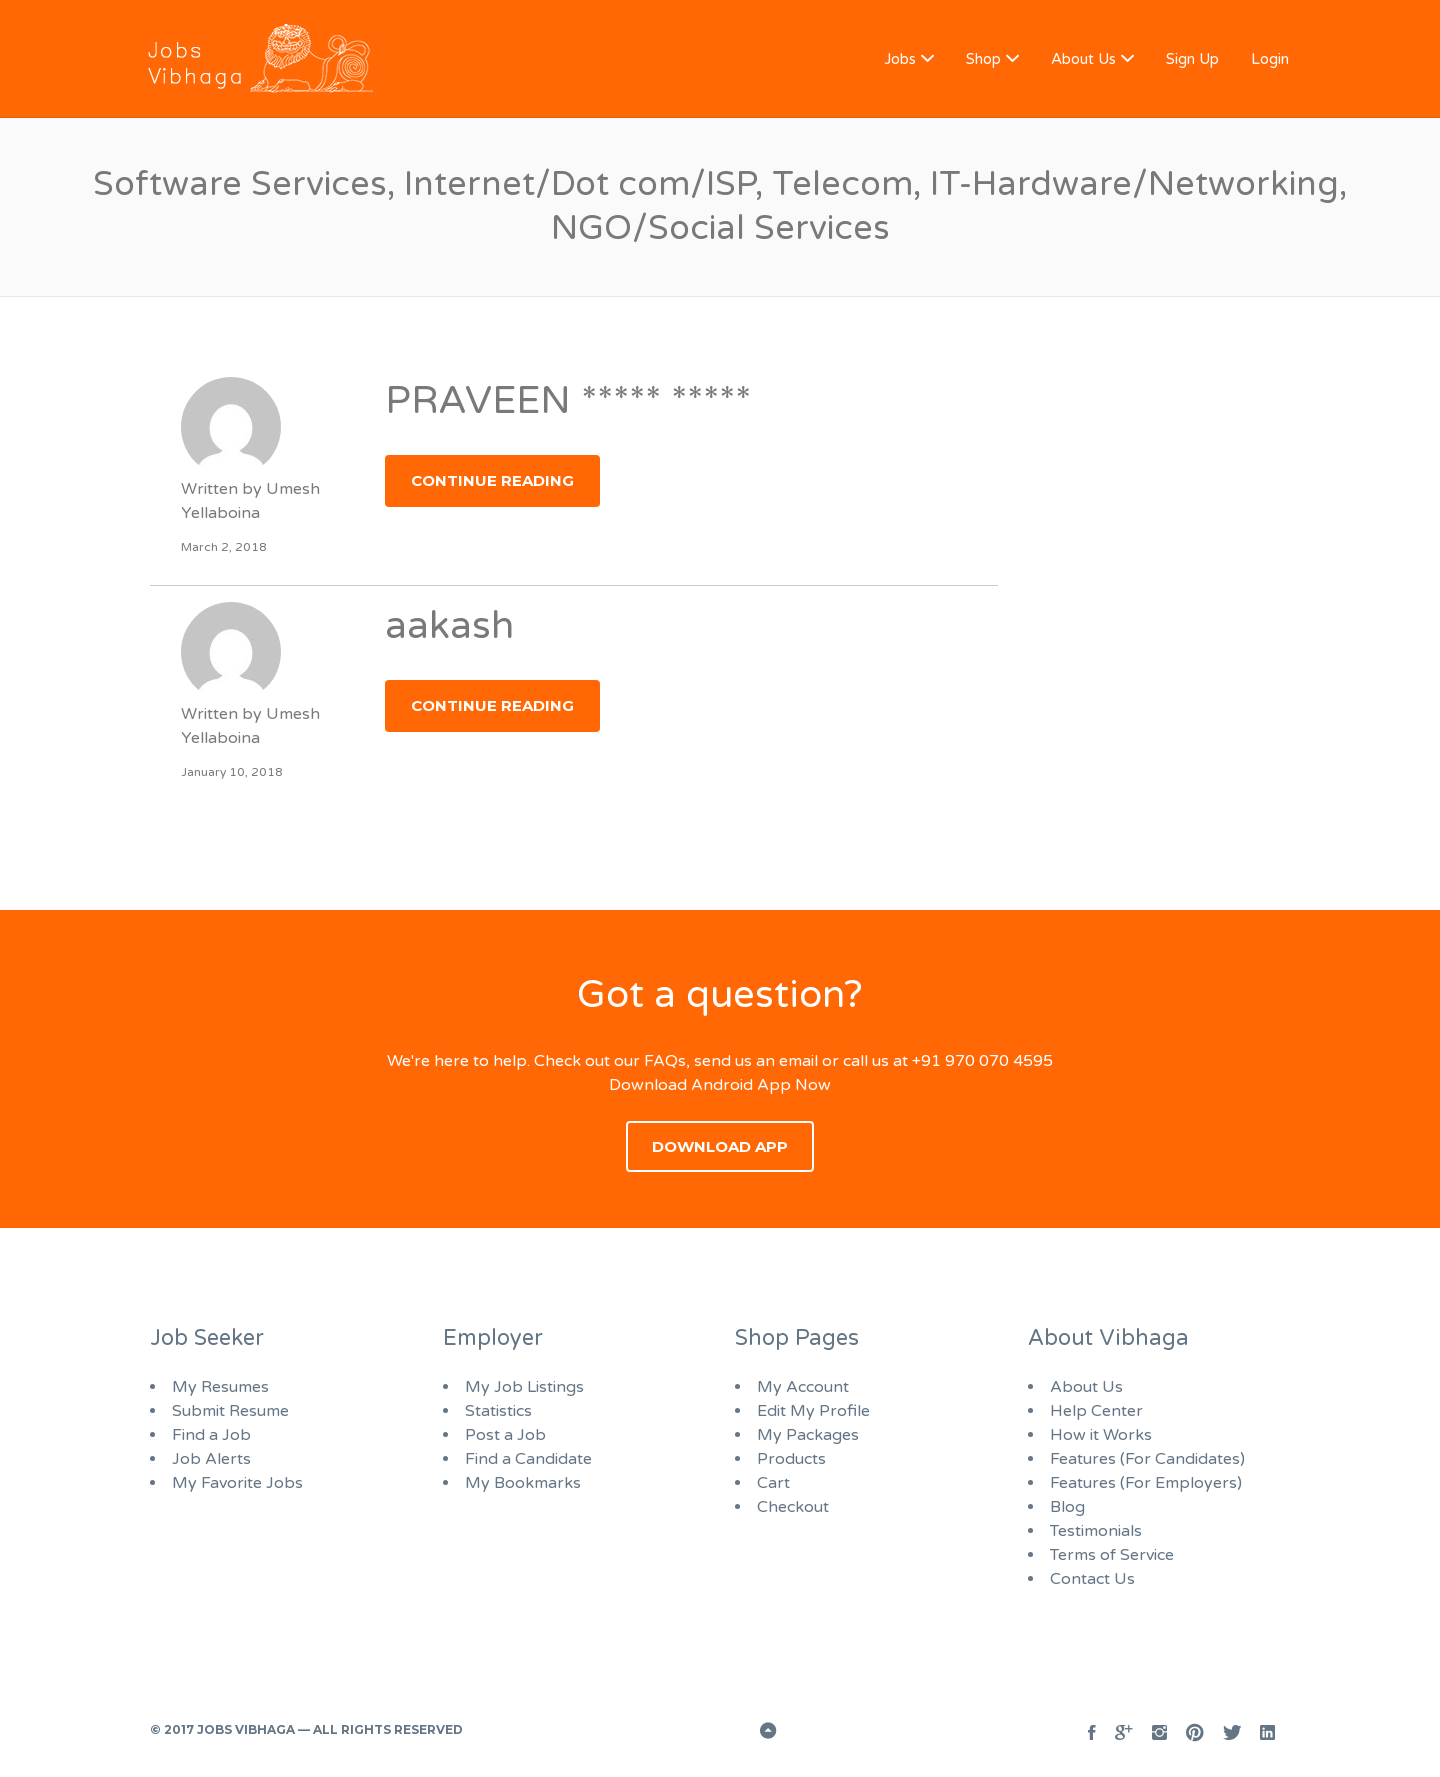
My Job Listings (524, 1387)
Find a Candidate (528, 1459)
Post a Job (505, 1435)
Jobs (900, 59)
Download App (720, 1146)
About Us (1083, 59)
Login (1270, 59)
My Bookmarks (523, 1483)
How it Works (1101, 1435)
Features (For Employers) (1146, 1483)
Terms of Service (1112, 1555)
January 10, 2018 (232, 772)
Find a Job (211, 1435)
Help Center (1096, 1411)
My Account (803, 1387)
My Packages (808, 1435)
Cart (773, 1483)
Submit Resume (230, 1411)
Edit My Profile (813, 1411)
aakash (449, 626)
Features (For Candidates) (1147, 1459)
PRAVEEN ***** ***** (568, 401)
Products (791, 1459)
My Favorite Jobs (237, 1483)
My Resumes (220, 1387)
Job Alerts (211, 1459)
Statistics (498, 1411)
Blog (1067, 1507)
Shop (983, 59)
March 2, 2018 (224, 547)
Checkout (793, 1507)
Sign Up (1192, 59)
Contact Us (1092, 1579)
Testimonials (1096, 1531)
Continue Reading (492, 480)
